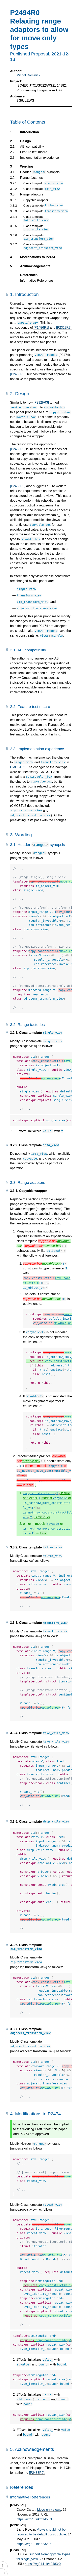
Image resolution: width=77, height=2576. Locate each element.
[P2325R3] (64, 327)
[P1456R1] (41, 327)
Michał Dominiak (28, 75)
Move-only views (49, 2509)
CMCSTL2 (17, 767)
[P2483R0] (17, 374)
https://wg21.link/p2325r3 (34, 2544)
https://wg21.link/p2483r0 (43, 2564)
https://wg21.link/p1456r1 (34, 2519)
